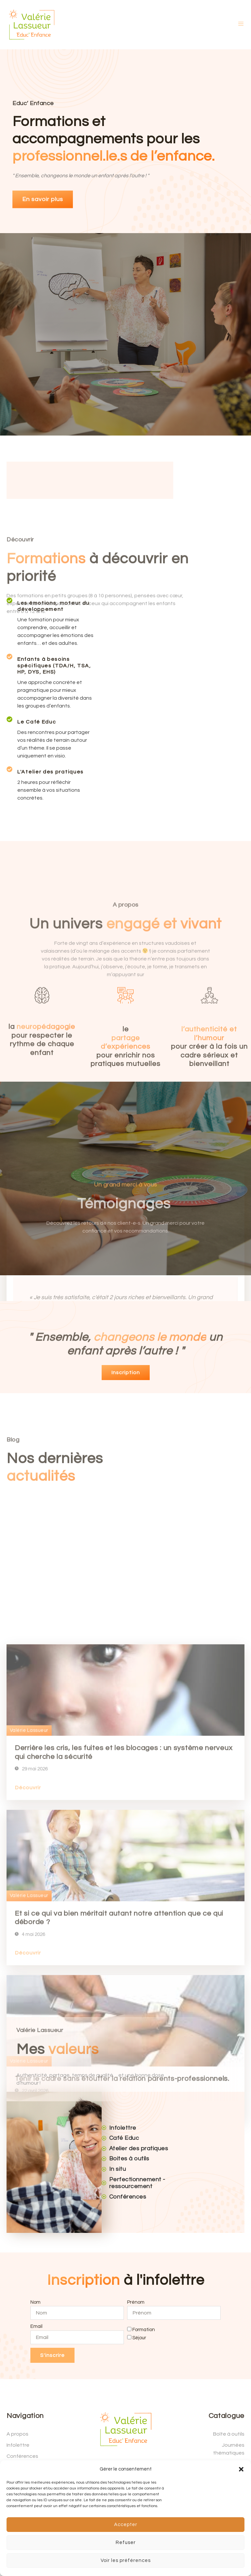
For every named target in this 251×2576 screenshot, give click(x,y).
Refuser (126, 2542)
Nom (35, 2302)
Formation (143, 2329)
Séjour (139, 2337)
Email (36, 2326)
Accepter (125, 2524)
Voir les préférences (126, 2560)
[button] (241, 2469)
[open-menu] (241, 25)
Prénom (135, 2302)
